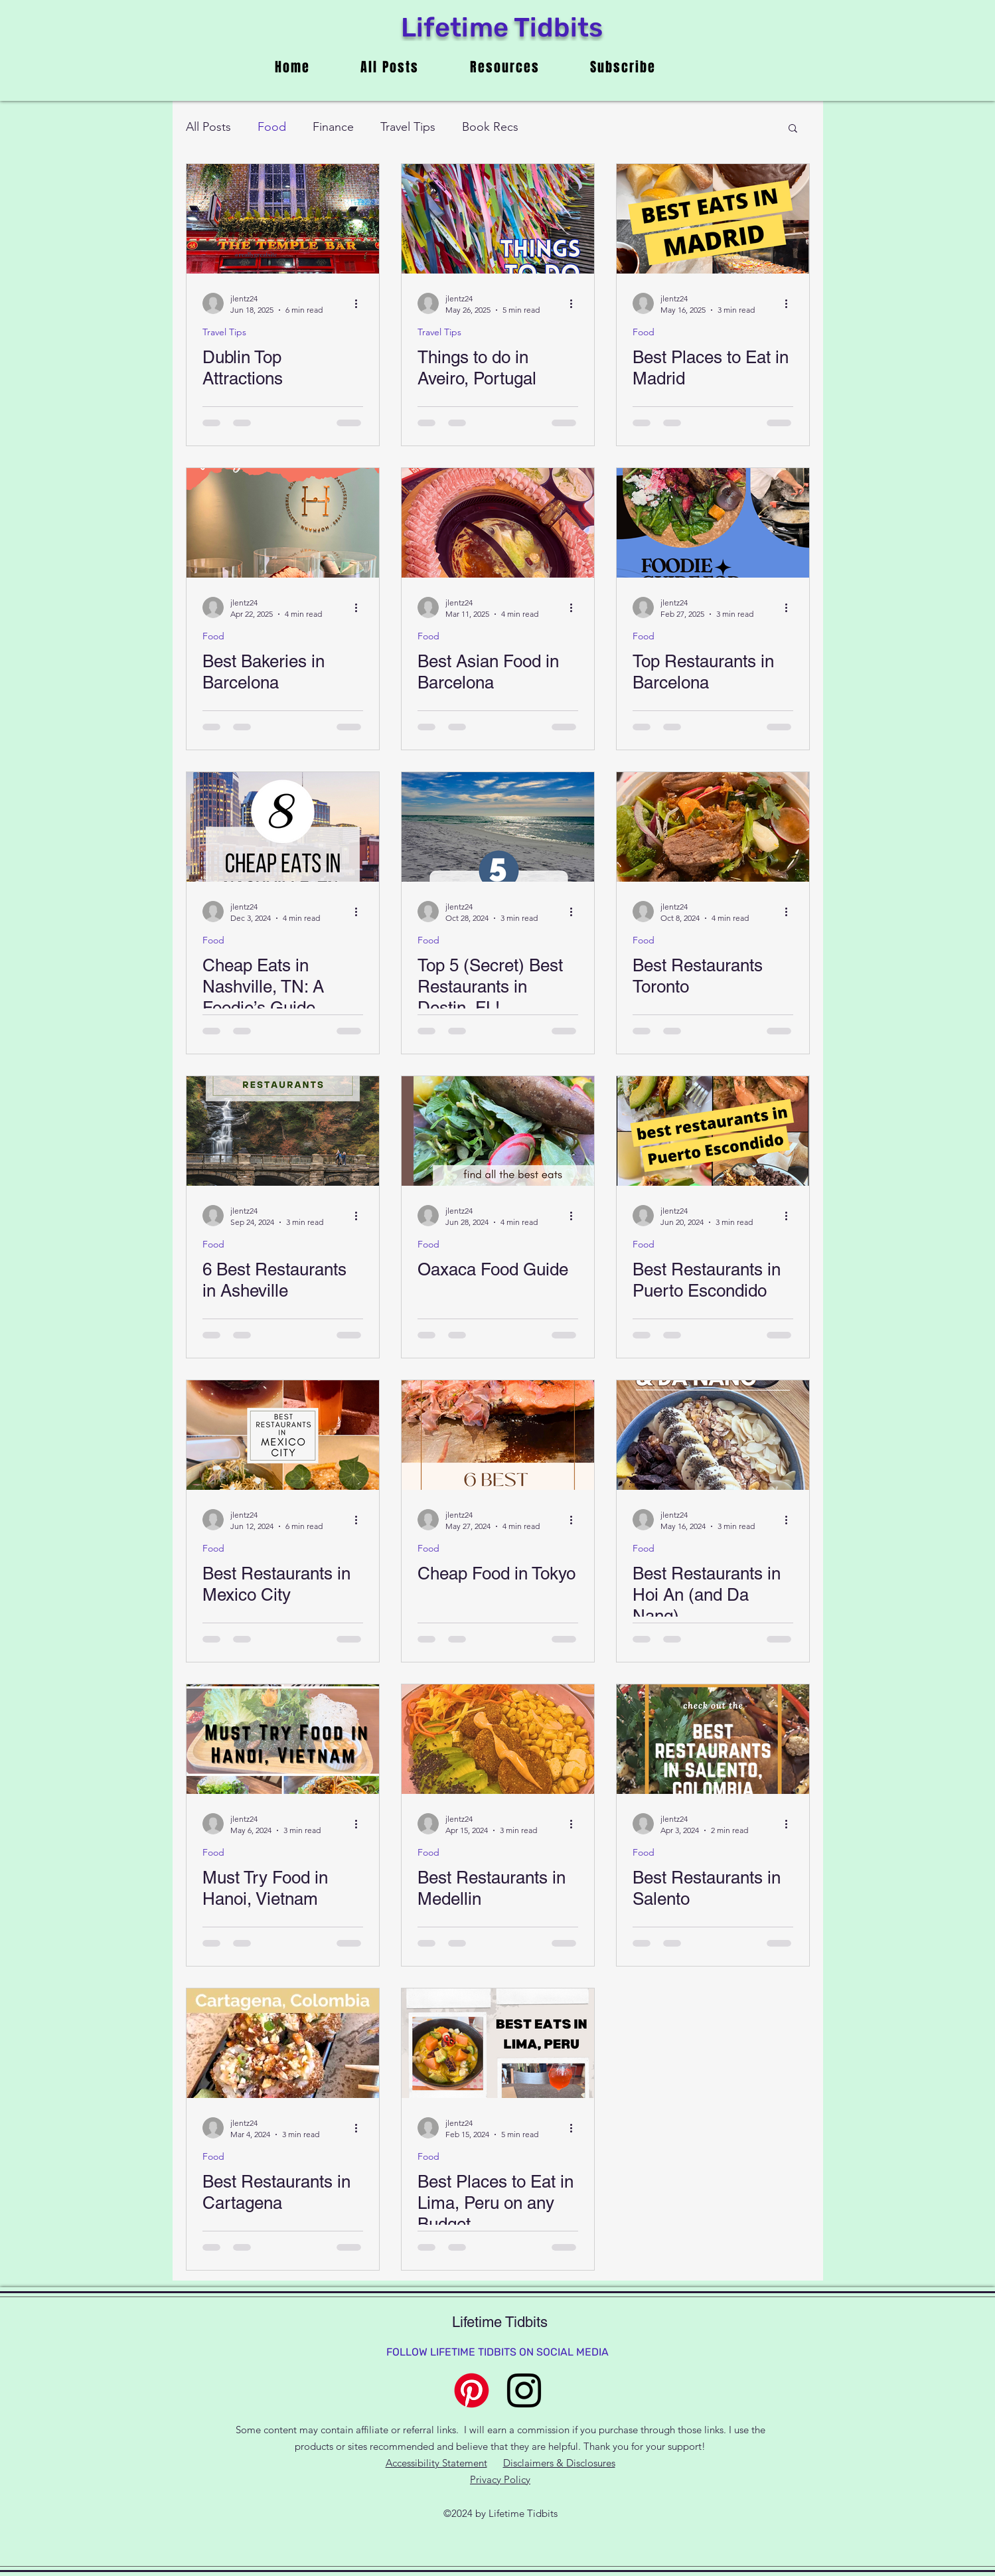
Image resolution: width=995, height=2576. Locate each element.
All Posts (208, 127)
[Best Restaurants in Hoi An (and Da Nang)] (713, 1435)
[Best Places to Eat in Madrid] (713, 219)
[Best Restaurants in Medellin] (498, 1739)
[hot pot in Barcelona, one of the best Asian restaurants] (498, 523)
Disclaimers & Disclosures (559, 2462)
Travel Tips (407, 127)
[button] (793, 129)
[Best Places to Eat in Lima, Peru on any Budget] (498, 2043)
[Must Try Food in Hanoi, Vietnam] (283, 1739)
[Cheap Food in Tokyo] (498, 1435)
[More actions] (361, 303)
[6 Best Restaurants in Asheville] (283, 1131)
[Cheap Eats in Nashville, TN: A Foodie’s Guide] (283, 827)
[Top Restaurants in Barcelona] (713, 523)
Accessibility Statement (436, 2462)
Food (272, 127)
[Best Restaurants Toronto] (713, 827)
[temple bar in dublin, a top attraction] (283, 219)
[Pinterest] (472, 2390)
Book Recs (490, 127)
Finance (333, 127)
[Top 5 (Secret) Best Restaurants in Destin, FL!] (498, 827)
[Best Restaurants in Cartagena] (283, 2043)
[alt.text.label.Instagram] (524, 2390)
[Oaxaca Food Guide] (498, 1131)
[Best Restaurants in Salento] (713, 1739)
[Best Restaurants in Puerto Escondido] (713, 1131)
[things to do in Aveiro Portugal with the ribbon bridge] (498, 219)
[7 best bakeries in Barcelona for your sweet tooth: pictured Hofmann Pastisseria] (283, 523)
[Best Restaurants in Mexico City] (283, 1435)
